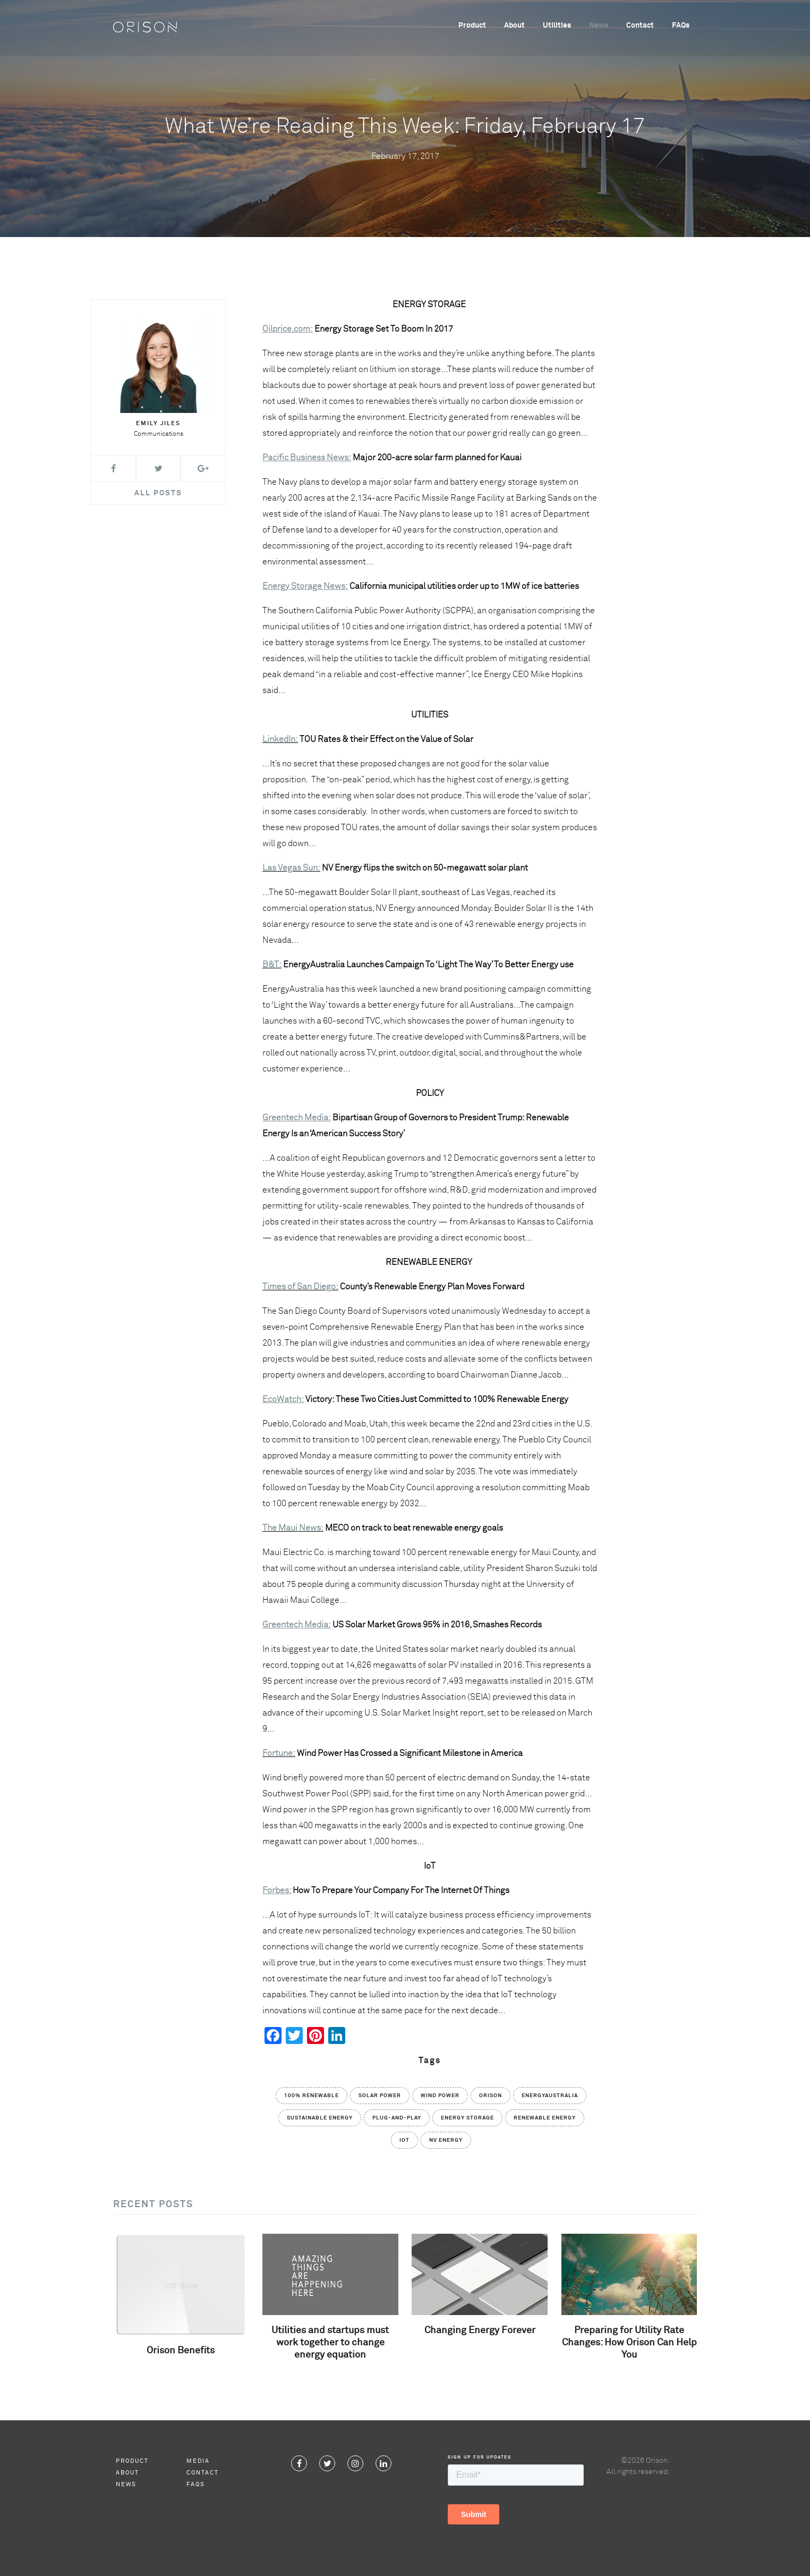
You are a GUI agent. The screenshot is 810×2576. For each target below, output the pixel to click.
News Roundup (405, 99)
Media (198, 2461)
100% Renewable (311, 2095)
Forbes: (276, 1890)
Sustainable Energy (320, 2118)
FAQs (680, 26)
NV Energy (446, 2140)
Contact (640, 26)
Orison (490, 2095)
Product (472, 26)
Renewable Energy (545, 2118)
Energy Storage (467, 2118)
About (514, 26)
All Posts (158, 493)
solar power (380, 2095)
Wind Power (440, 2095)
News (598, 26)
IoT (404, 2140)
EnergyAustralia (550, 2095)
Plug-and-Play (396, 2118)
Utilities (557, 26)
